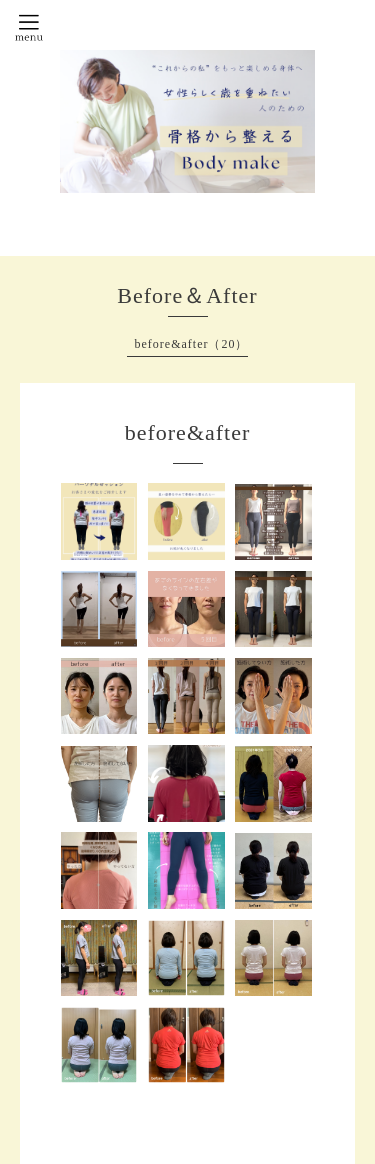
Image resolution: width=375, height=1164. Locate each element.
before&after (188, 432)
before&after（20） (192, 344)
